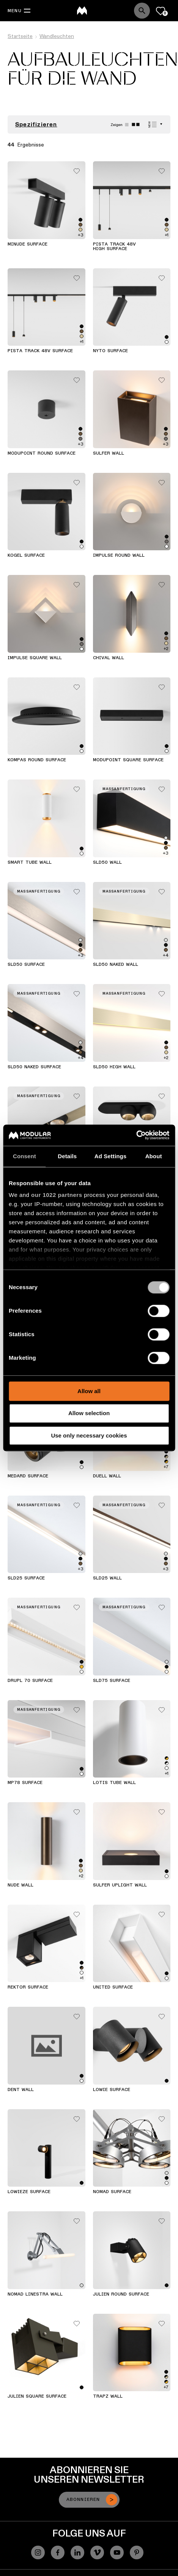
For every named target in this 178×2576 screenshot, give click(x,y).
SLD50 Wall (107, 862)
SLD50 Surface (26, 964)
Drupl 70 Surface (30, 1680)
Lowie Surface (111, 2090)
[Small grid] (135, 124)
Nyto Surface (110, 351)
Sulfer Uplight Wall (120, 1885)
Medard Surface (28, 1476)
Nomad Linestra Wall (35, 2294)
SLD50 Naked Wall (115, 964)
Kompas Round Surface (37, 760)
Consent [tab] (24, 1156)
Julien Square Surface (37, 2396)
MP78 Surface (25, 1783)
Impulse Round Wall (119, 555)
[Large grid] (127, 124)
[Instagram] (38, 2552)
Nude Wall (20, 1885)
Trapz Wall (108, 2396)
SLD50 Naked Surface (34, 1067)
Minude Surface (27, 244)
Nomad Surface (112, 2192)
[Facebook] (58, 2552)
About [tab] (153, 1156)
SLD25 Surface (26, 1578)
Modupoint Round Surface (42, 453)
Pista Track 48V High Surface (114, 246)
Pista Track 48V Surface (40, 351)
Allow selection (89, 1413)
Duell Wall (107, 1476)
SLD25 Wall (107, 1578)
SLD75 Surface (111, 1680)
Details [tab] (67, 1156)
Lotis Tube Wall (114, 1783)
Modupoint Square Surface (128, 760)
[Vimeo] (97, 2552)
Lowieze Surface (29, 2192)
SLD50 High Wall (114, 1067)
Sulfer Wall (108, 453)
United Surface (113, 1987)
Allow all (89, 1391)
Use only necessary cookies (89, 1435)
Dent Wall (21, 2090)
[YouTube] (117, 2552)
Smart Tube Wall (30, 862)
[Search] (142, 11)
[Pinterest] (137, 2552)
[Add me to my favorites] (76, 169)
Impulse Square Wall (35, 658)
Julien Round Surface (121, 2294)
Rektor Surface (28, 1987)
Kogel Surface (26, 555)
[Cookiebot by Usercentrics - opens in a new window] (136, 1135)
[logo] (82, 10)
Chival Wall (108, 658)
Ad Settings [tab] (110, 1156)
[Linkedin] (77, 2552)
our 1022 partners (56, 1195)
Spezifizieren (36, 124)
